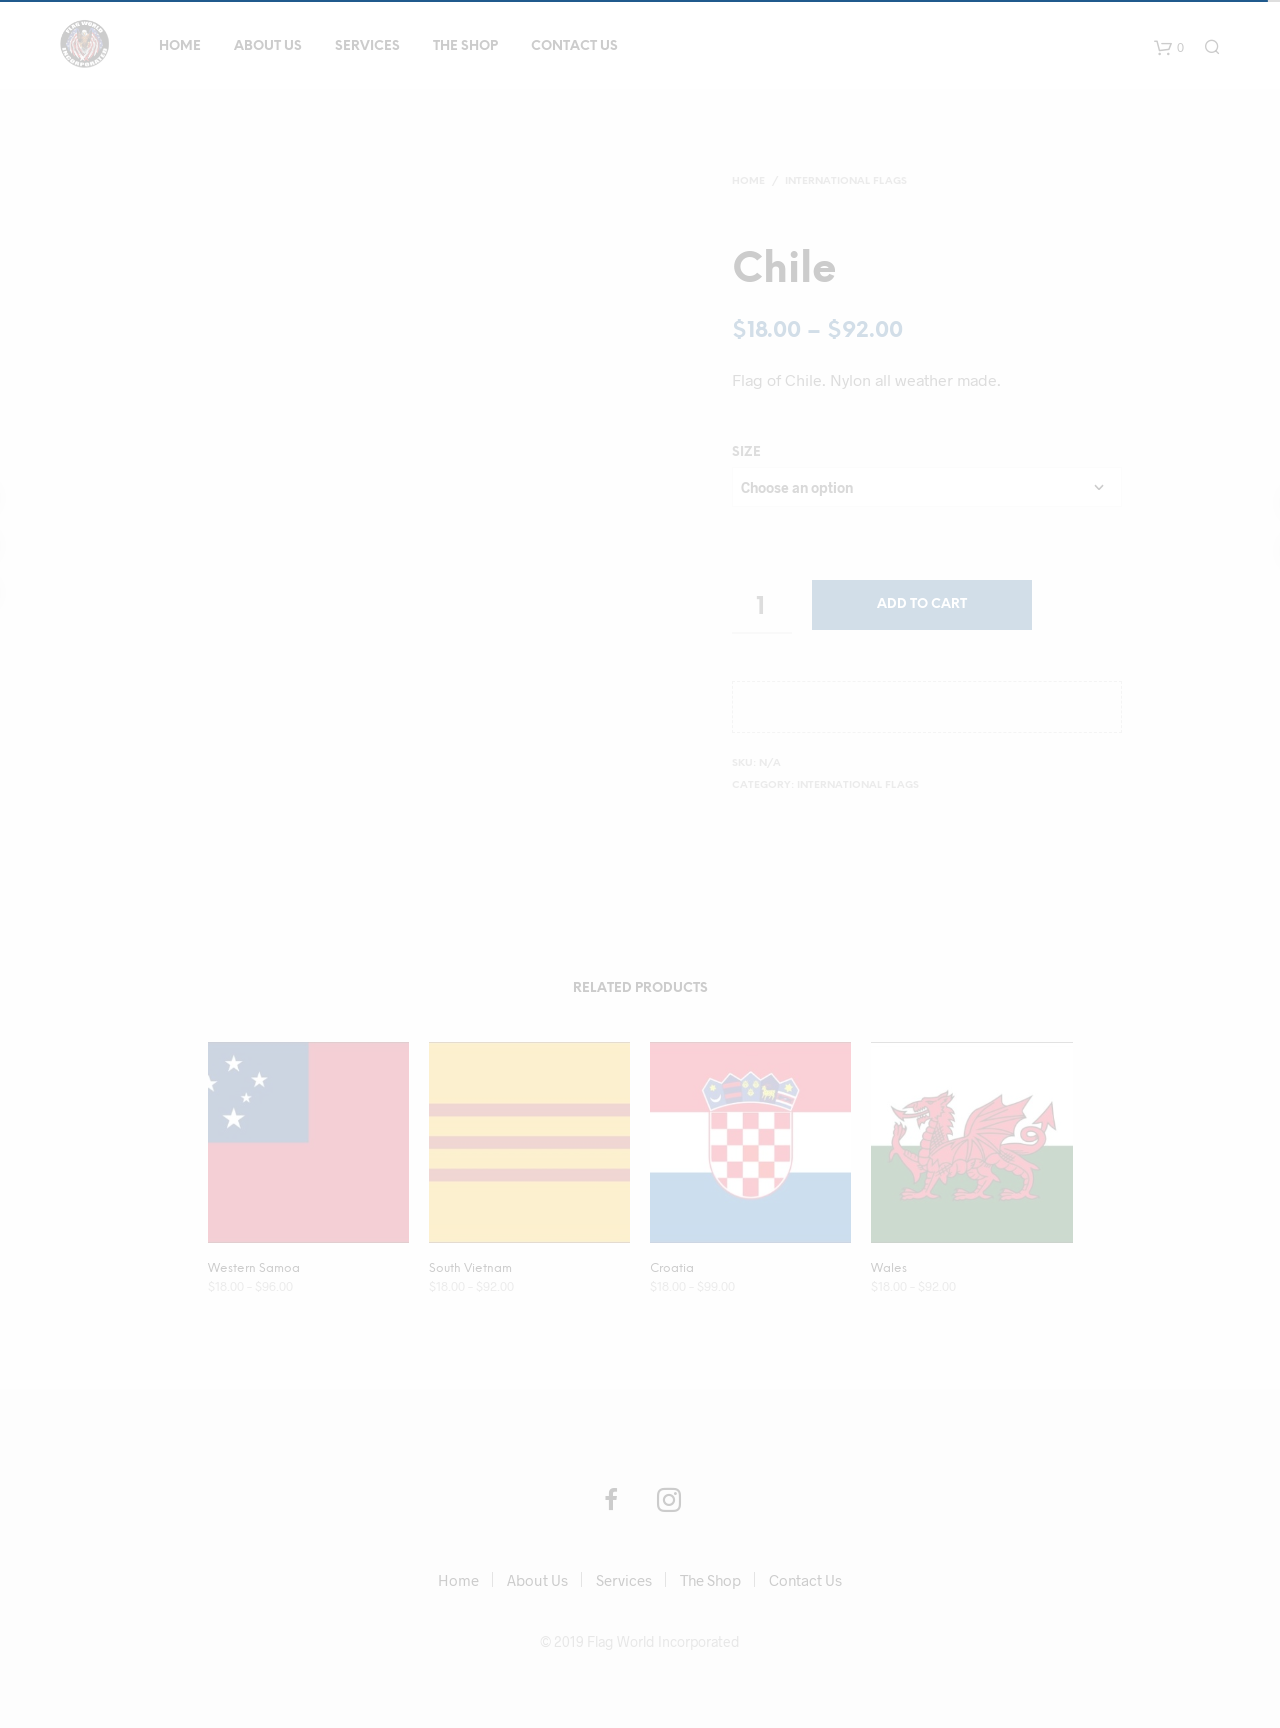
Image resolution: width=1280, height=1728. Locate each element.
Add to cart (922, 604)
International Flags (846, 181)
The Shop (465, 46)
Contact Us (574, 46)
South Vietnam (470, 1268)
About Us (268, 46)
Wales (889, 1268)
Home (180, 46)
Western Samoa (254, 1268)
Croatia (672, 1268)
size (746, 452)
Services (367, 46)
